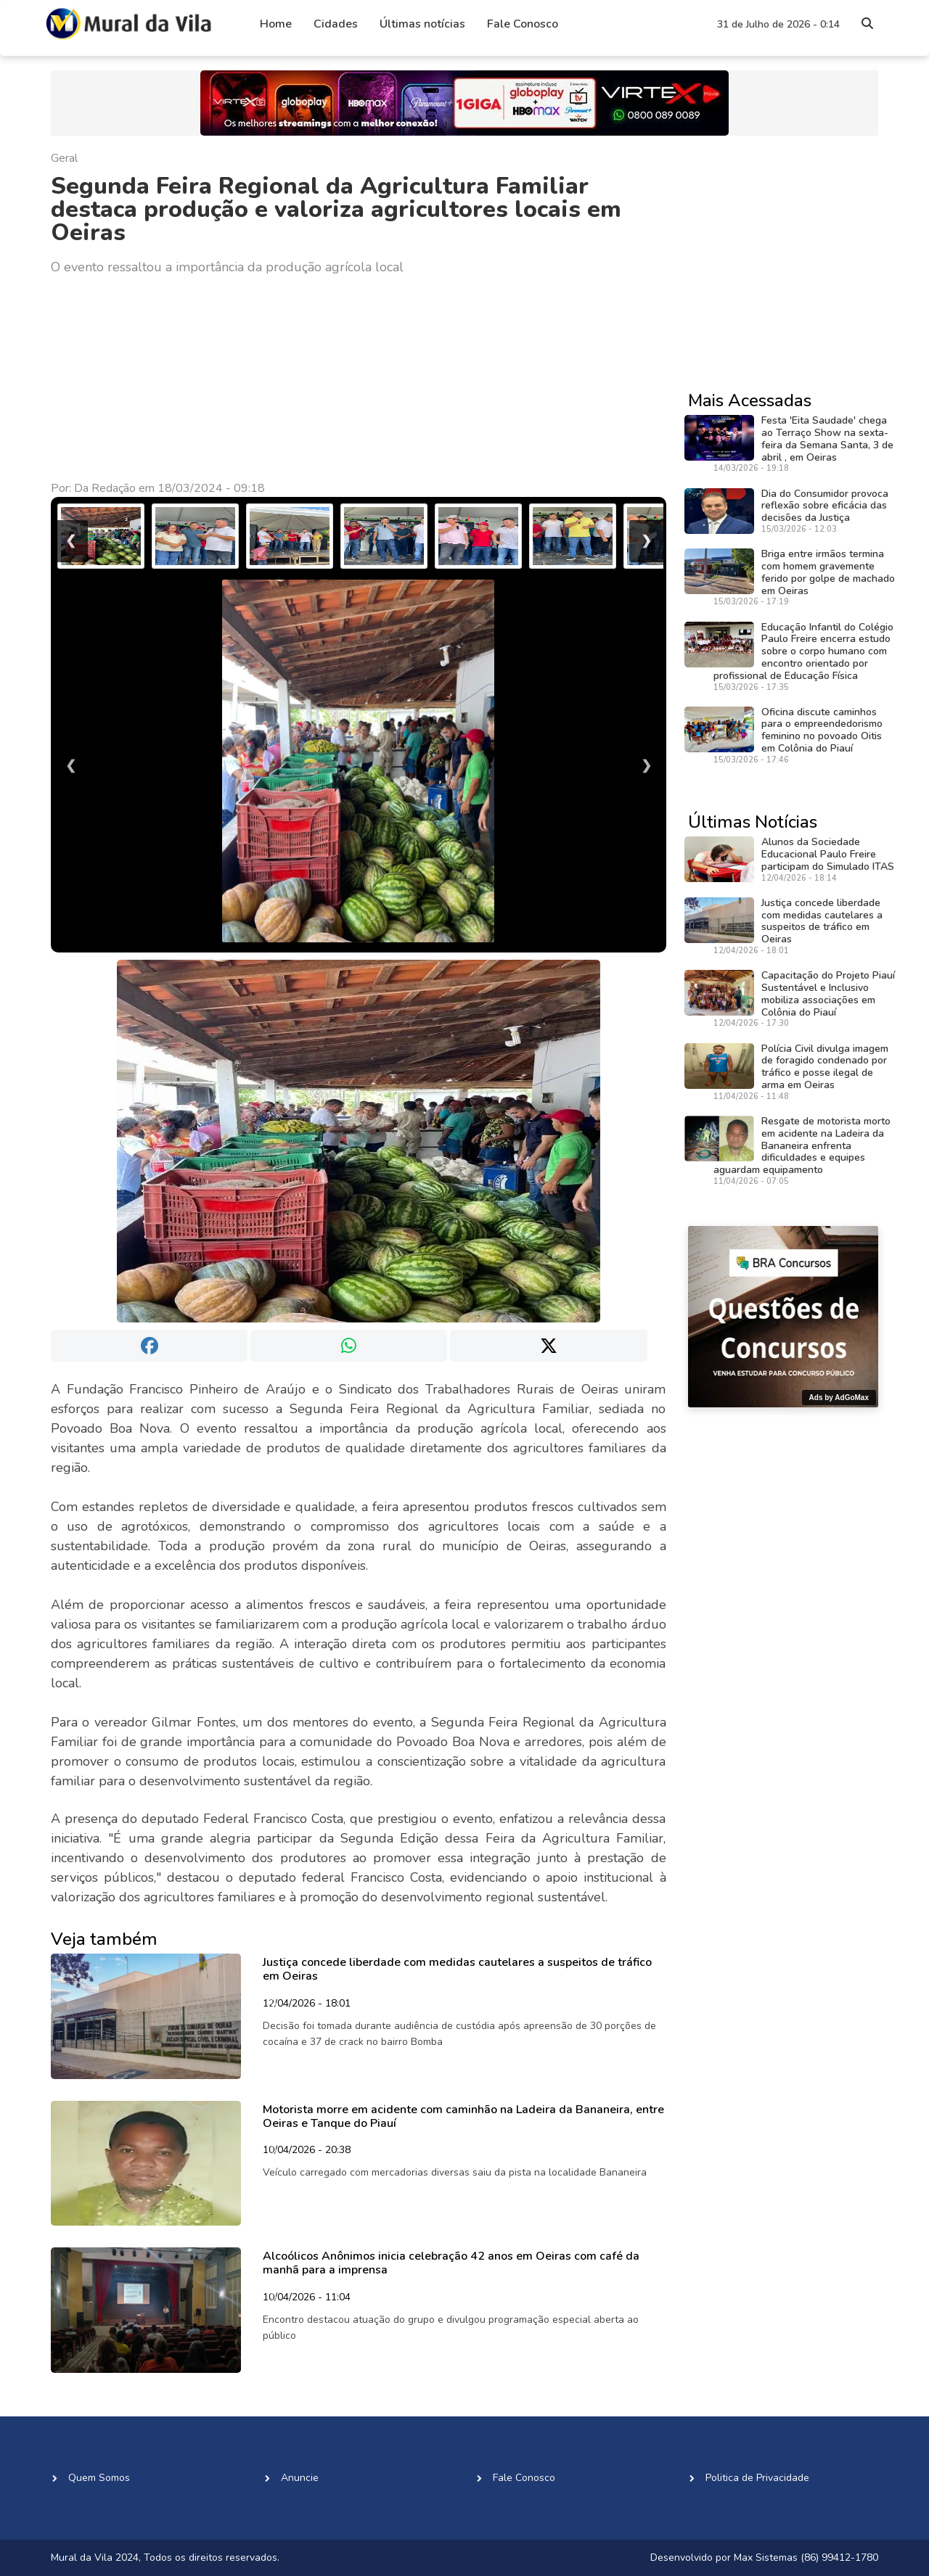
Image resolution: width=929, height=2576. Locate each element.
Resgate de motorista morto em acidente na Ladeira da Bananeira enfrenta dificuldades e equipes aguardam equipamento (802, 1145)
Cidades (336, 24)
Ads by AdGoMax (839, 1398)
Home (276, 24)
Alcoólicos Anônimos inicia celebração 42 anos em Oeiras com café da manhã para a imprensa (451, 2263)
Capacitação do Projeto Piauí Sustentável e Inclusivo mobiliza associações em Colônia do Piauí (828, 993)
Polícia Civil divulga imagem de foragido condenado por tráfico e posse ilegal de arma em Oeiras (824, 1067)
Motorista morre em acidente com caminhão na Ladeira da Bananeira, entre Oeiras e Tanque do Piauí (463, 2116)
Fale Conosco (522, 24)
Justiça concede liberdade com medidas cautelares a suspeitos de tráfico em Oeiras (457, 1969)
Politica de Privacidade (757, 2478)
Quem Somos (99, 2478)
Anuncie (300, 2478)
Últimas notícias (422, 24)
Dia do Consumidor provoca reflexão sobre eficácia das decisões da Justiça (824, 506)
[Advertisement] (358, 378)
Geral (64, 158)
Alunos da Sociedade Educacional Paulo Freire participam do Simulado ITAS (827, 854)
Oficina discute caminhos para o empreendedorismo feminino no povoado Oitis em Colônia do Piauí (822, 730)
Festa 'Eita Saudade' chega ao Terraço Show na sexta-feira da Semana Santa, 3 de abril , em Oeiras (827, 438)
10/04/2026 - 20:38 (307, 2151)
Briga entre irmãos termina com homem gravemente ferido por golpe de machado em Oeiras (828, 572)
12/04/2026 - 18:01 (307, 2004)
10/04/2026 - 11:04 (307, 2298)
